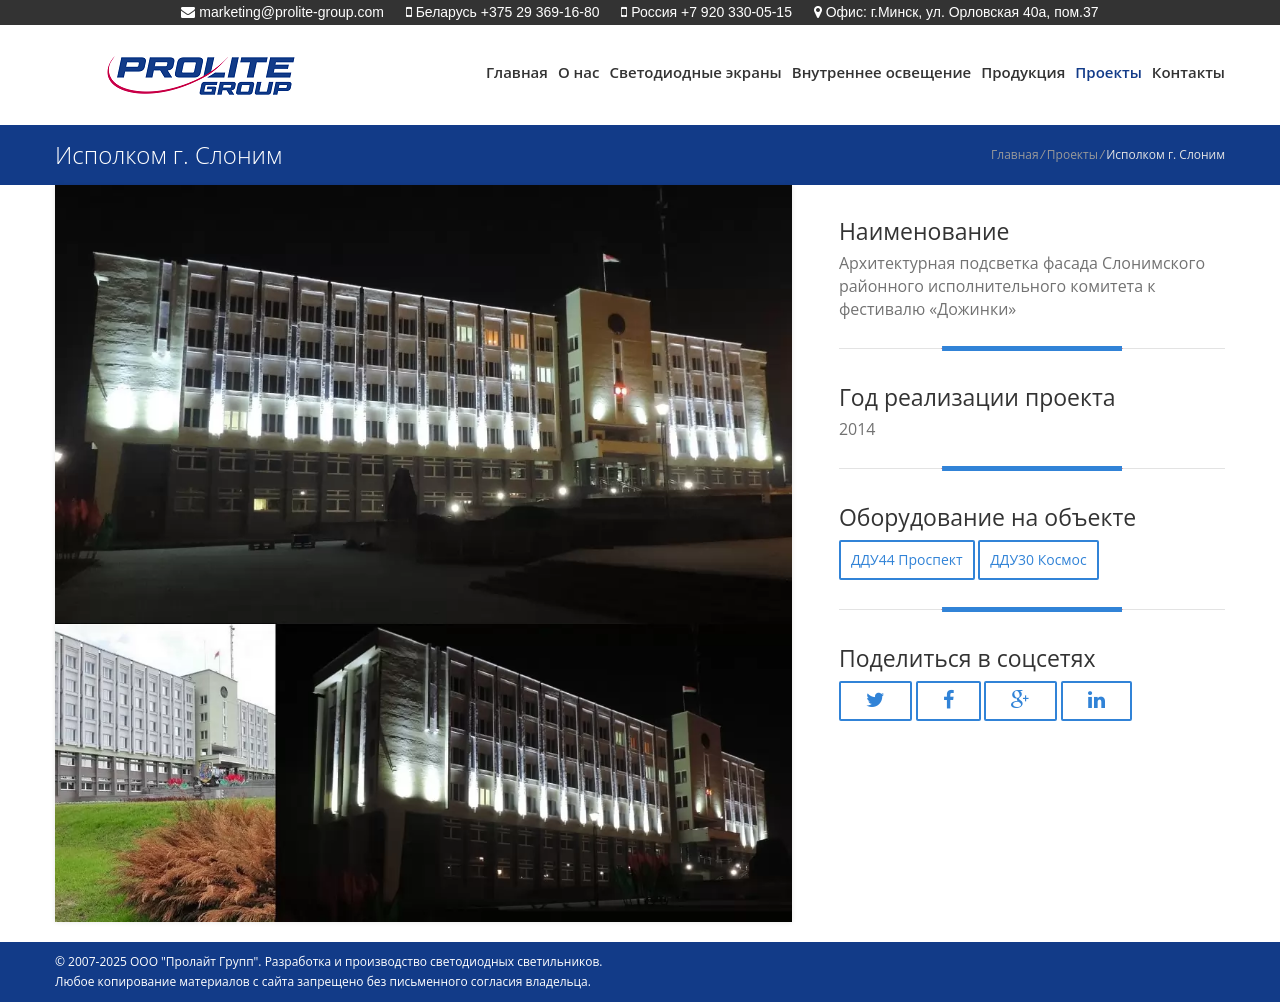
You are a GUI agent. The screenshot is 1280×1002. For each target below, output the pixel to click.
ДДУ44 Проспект (907, 559)
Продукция (1023, 72)
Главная (517, 72)
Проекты (1108, 72)
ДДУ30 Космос (1038, 559)
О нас (579, 72)
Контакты (1188, 72)
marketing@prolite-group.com (289, 12)
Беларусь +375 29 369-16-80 (506, 12)
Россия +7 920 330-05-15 (709, 12)
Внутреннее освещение (881, 72)
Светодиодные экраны (695, 72)
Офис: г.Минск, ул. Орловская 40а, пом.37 (960, 12)
